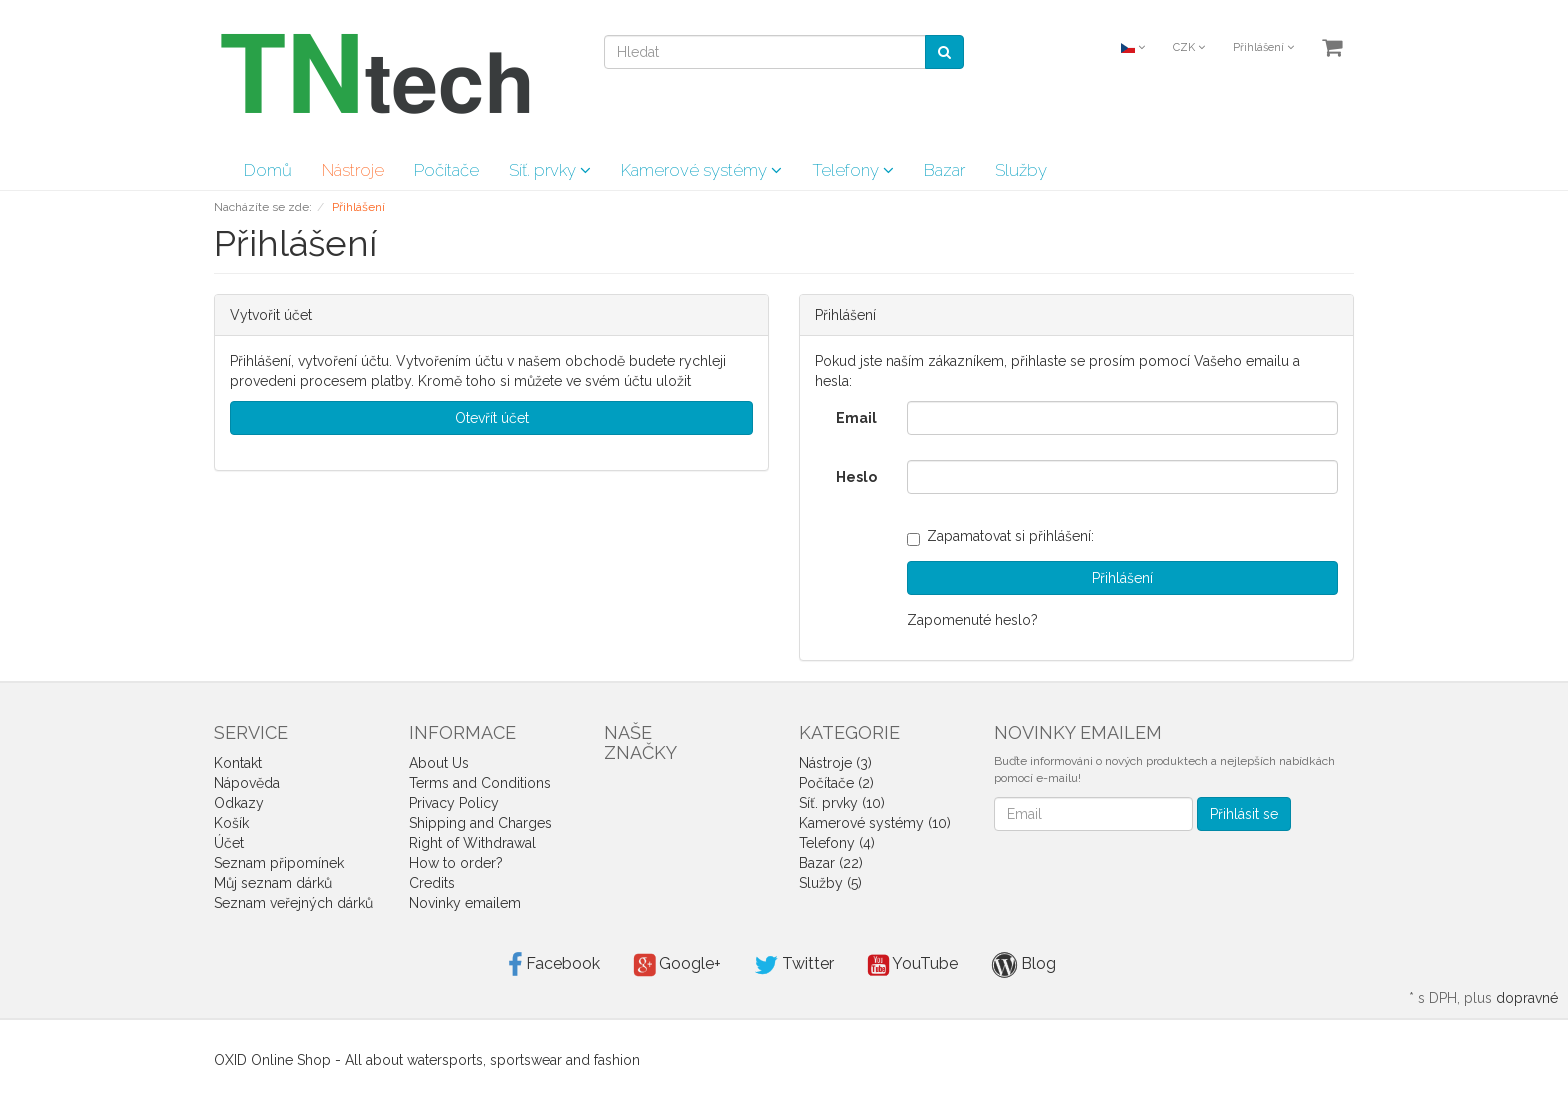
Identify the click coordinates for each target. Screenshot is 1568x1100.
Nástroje (353, 170)
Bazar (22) (831, 863)
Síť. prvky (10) (842, 803)
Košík (231, 823)
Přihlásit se (1244, 814)
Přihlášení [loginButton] (1122, 578)
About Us (439, 763)
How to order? (456, 863)
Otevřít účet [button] (492, 418)
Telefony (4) (837, 843)
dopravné (1527, 998)
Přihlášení (1263, 47)
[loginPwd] (1122, 477)
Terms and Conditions (480, 783)
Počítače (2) (836, 783)
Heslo (856, 477)
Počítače (446, 170)
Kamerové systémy (701, 170)
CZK (1189, 47)
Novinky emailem (465, 903)
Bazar (944, 170)
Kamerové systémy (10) (875, 823)
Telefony (853, 170)
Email (856, 418)
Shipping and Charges (480, 823)
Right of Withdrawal (472, 843)
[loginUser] (1122, 418)
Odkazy (239, 803)
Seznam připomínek (279, 863)
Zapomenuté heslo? (972, 620)
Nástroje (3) (835, 763)
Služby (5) (830, 883)
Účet (229, 843)
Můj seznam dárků (273, 883)
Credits (432, 883)
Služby (1021, 170)
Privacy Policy (454, 803)
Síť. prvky (550, 170)
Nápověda (247, 783)
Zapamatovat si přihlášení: (1000, 536)
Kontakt (238, 763)
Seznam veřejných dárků (293, 903)
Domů (268, 170)
